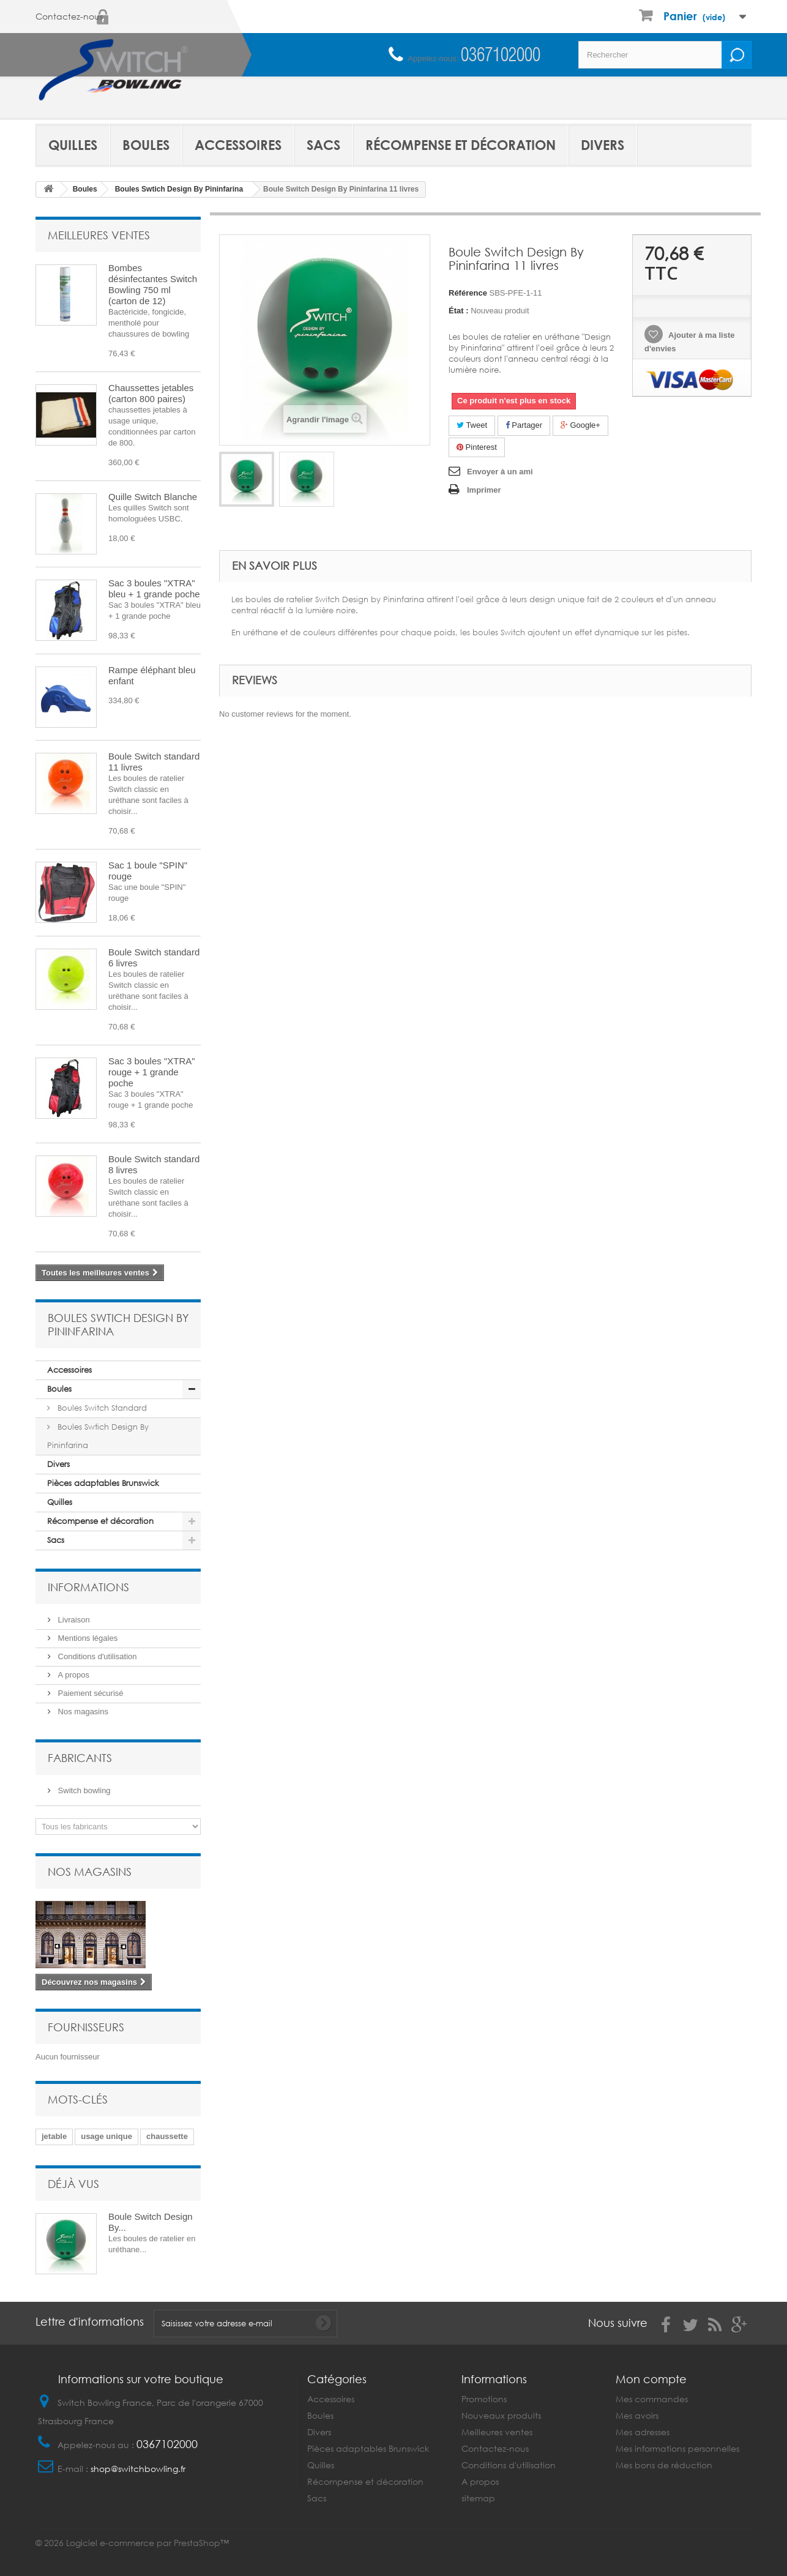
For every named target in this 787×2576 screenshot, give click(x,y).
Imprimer (484, 490)
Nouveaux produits (501, 2415)
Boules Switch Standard (101, 1408)
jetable (54, 2136)
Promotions (484, 2399)
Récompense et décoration (460, 145)
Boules (146, 145)
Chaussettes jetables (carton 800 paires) (150, 393)
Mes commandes (652, 2399)
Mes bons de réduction (664, 2465)
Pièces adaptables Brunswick (103, 1483)
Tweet (472, 425)
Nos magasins (82, 1711)
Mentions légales (86, 1638)
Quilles (72, 145)
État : (459, 310)
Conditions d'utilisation (96, 1656)
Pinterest (477, 447)
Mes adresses (643, 2432)
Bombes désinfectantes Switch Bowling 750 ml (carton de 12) (152, 284)
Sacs (323, 145)
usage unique (106, 2136)
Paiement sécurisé (90, 1693)
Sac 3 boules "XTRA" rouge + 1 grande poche (151, 1072)
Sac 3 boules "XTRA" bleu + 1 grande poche (154, 588)
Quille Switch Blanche (152, 496)
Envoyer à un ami (500, 471)
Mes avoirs (637, 2415)
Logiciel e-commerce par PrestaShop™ (147, 2542)
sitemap (478, 2498)
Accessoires (238, 145)
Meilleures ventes (99, 235)
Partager (523, 425)
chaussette (167, 2136)
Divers (602, 145)
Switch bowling (83, 1790)
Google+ (580, 425)
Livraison (73, 1619)
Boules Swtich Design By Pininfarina (98, 1436)
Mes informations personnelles (677, 2448)
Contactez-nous (69, 16)
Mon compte (651, 2379)
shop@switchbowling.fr (138, 2468)
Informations (88, 1587)
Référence (468, 292)
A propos (72, 1674)
